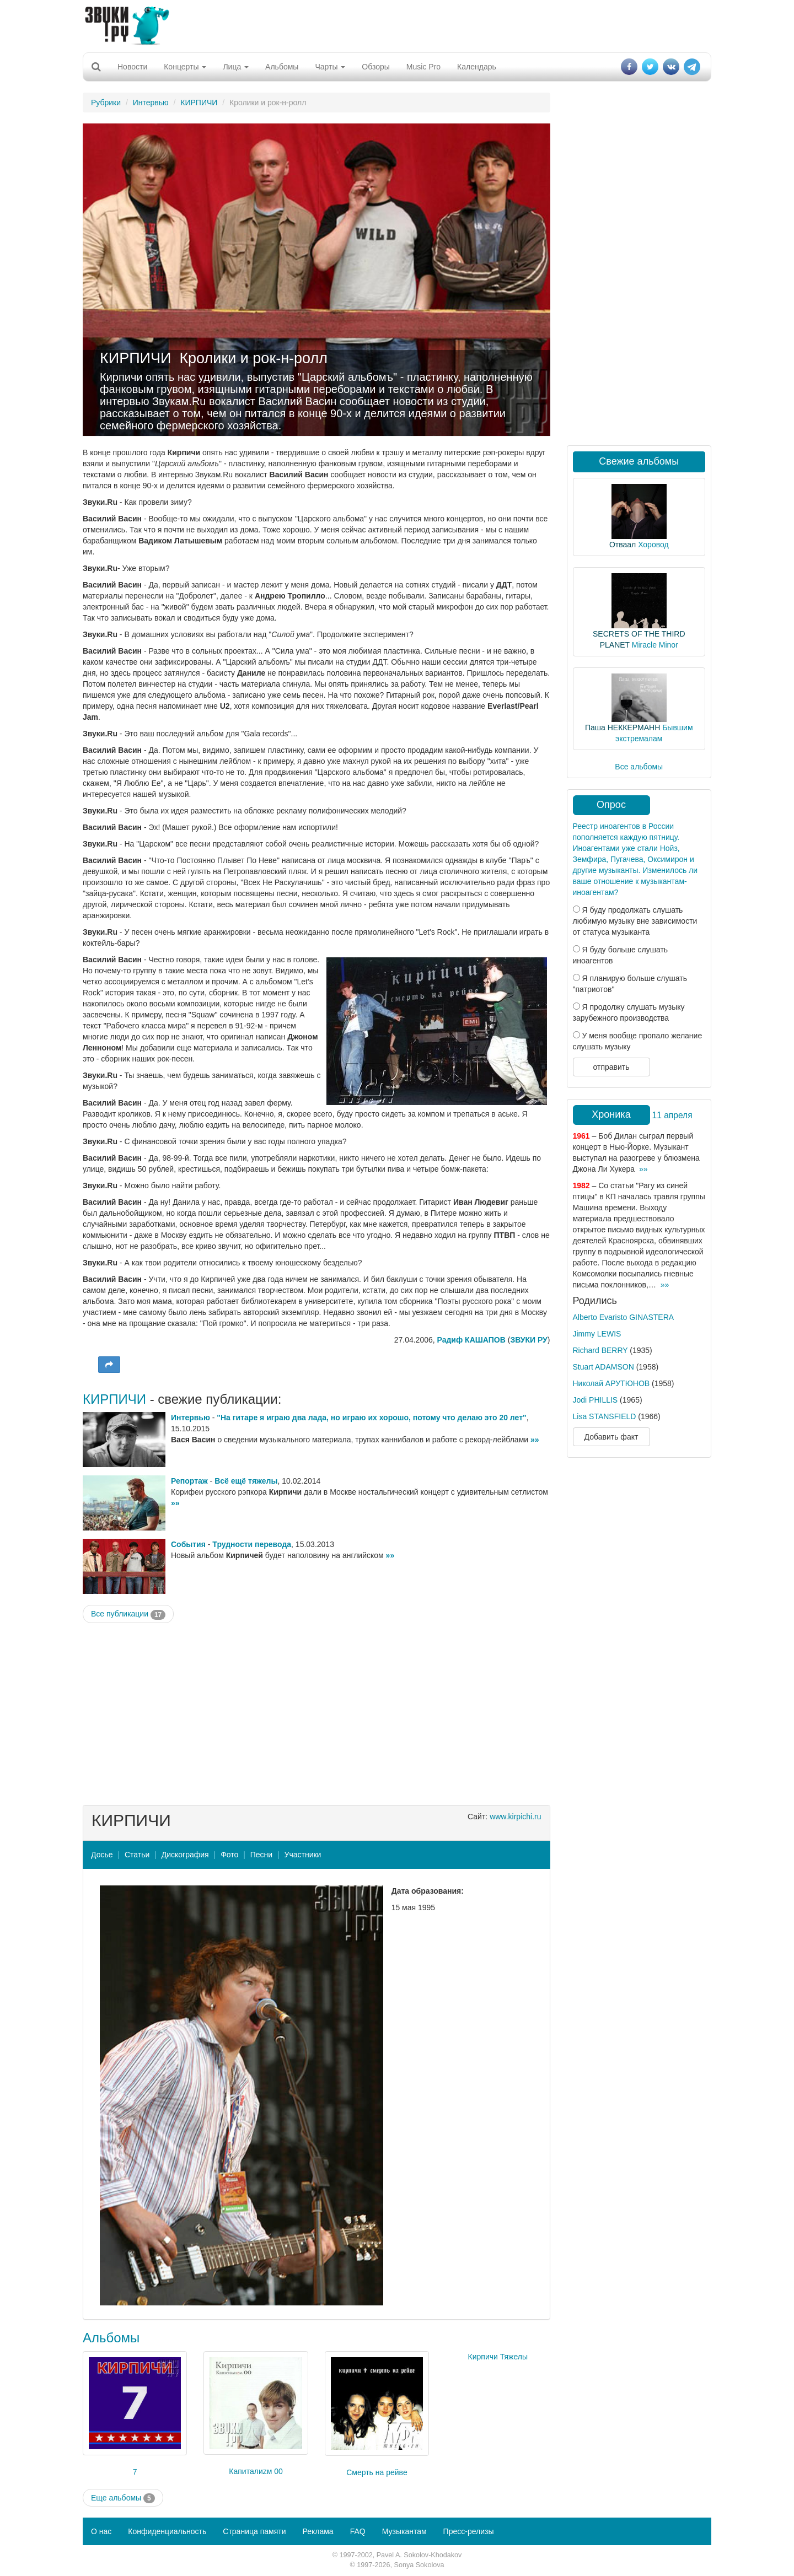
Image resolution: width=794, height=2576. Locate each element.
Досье (102, 1854)
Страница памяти (254, 2531)
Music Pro (423, 66)
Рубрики (106, 102)
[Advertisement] (397, 25)
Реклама (317, 2531)
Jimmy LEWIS (597, 1333)
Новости (132, 66)
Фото (229, 1854)
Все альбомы (639, 766)
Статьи (137, 1854)
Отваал (622, 544)
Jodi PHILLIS (595, 1399)
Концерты (185, 66)
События (188, 1544)
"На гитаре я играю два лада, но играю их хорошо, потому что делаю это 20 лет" (371, 1417)
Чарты (330, 66)
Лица (236, 66)
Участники (303, 1854)
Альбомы (281, 66)
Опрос (611, 804)
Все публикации (128, 1614)
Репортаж (189, 1480)
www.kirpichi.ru (515, 1816)
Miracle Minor (655, 644)
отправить (611, 1067)
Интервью (151, 102)
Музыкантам (404, 2531)
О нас (101, 2531)
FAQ (358, 2531)
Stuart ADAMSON (603, 1366)
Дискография (185, 1854)
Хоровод (653, 544)
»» (534, 1439)
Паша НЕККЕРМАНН (622, 727)
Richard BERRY (600, 1350)
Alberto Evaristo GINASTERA (623, 1317)
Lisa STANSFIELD (604, 1416)
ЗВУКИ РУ (528, 1339)
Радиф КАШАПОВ (471, 1339)
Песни (261, 1854)
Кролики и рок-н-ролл (253, 358)
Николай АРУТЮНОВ (611, 1383)
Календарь (476, 66)
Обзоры (376, 66)
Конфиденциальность (167, 2531)
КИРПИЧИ (198, 102)
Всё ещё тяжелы (245, 1480)
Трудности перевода (251, 1544)
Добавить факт (611, 1436)
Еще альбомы (123, 2498)
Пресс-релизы (468, 2531)
